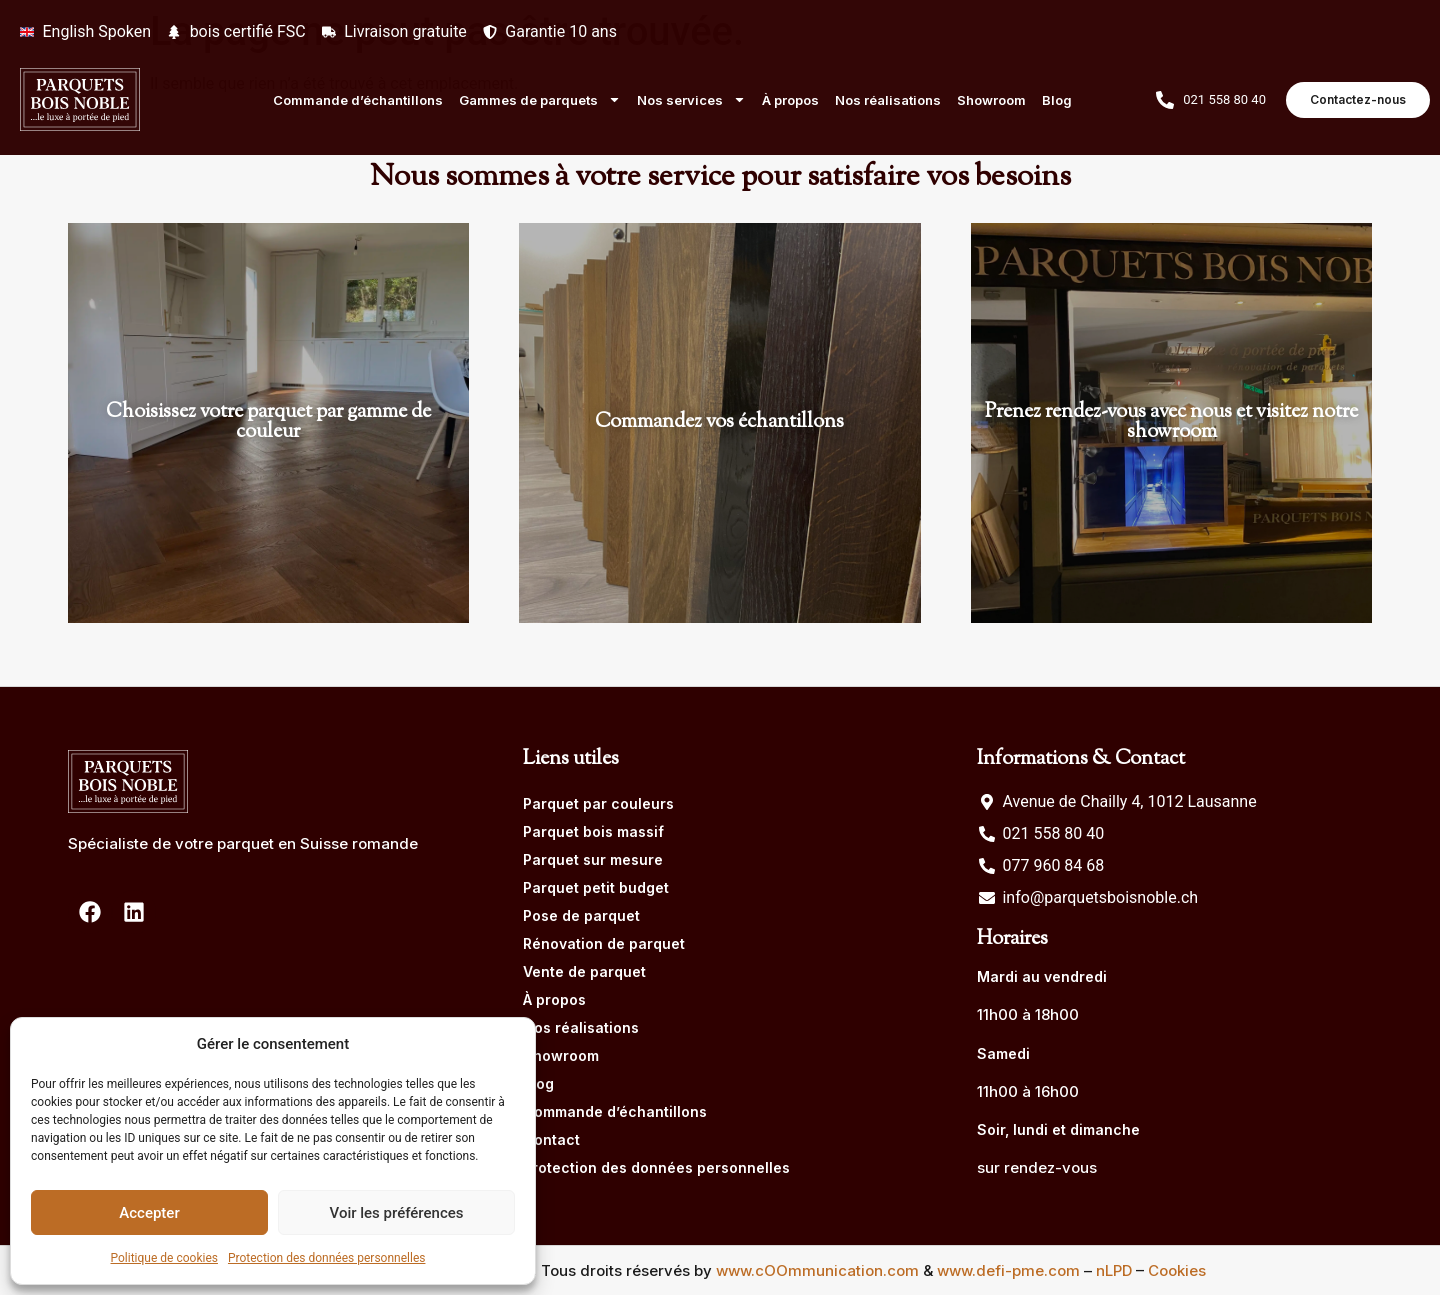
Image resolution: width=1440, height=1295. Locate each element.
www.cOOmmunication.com (817, 1270)
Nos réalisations (888, 100)
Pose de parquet (581, 915)
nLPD (1114, 1270)
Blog (1057, 100)
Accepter (149, 1213)
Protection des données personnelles (327, 1258)
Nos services (691, 99)
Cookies (1177, 1270)
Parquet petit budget (596, 887)
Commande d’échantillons (358, 100)
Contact (551, 1139)
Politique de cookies (164, 1258)
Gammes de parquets (540, 99)
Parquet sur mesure (593, 859)
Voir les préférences (397, 1213)
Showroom (991, 100)
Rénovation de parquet (604, 943)
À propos (790, 100)
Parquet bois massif (593, 831)
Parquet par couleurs (598, 803)
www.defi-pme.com (1008, 1270)
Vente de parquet (584, 971)
